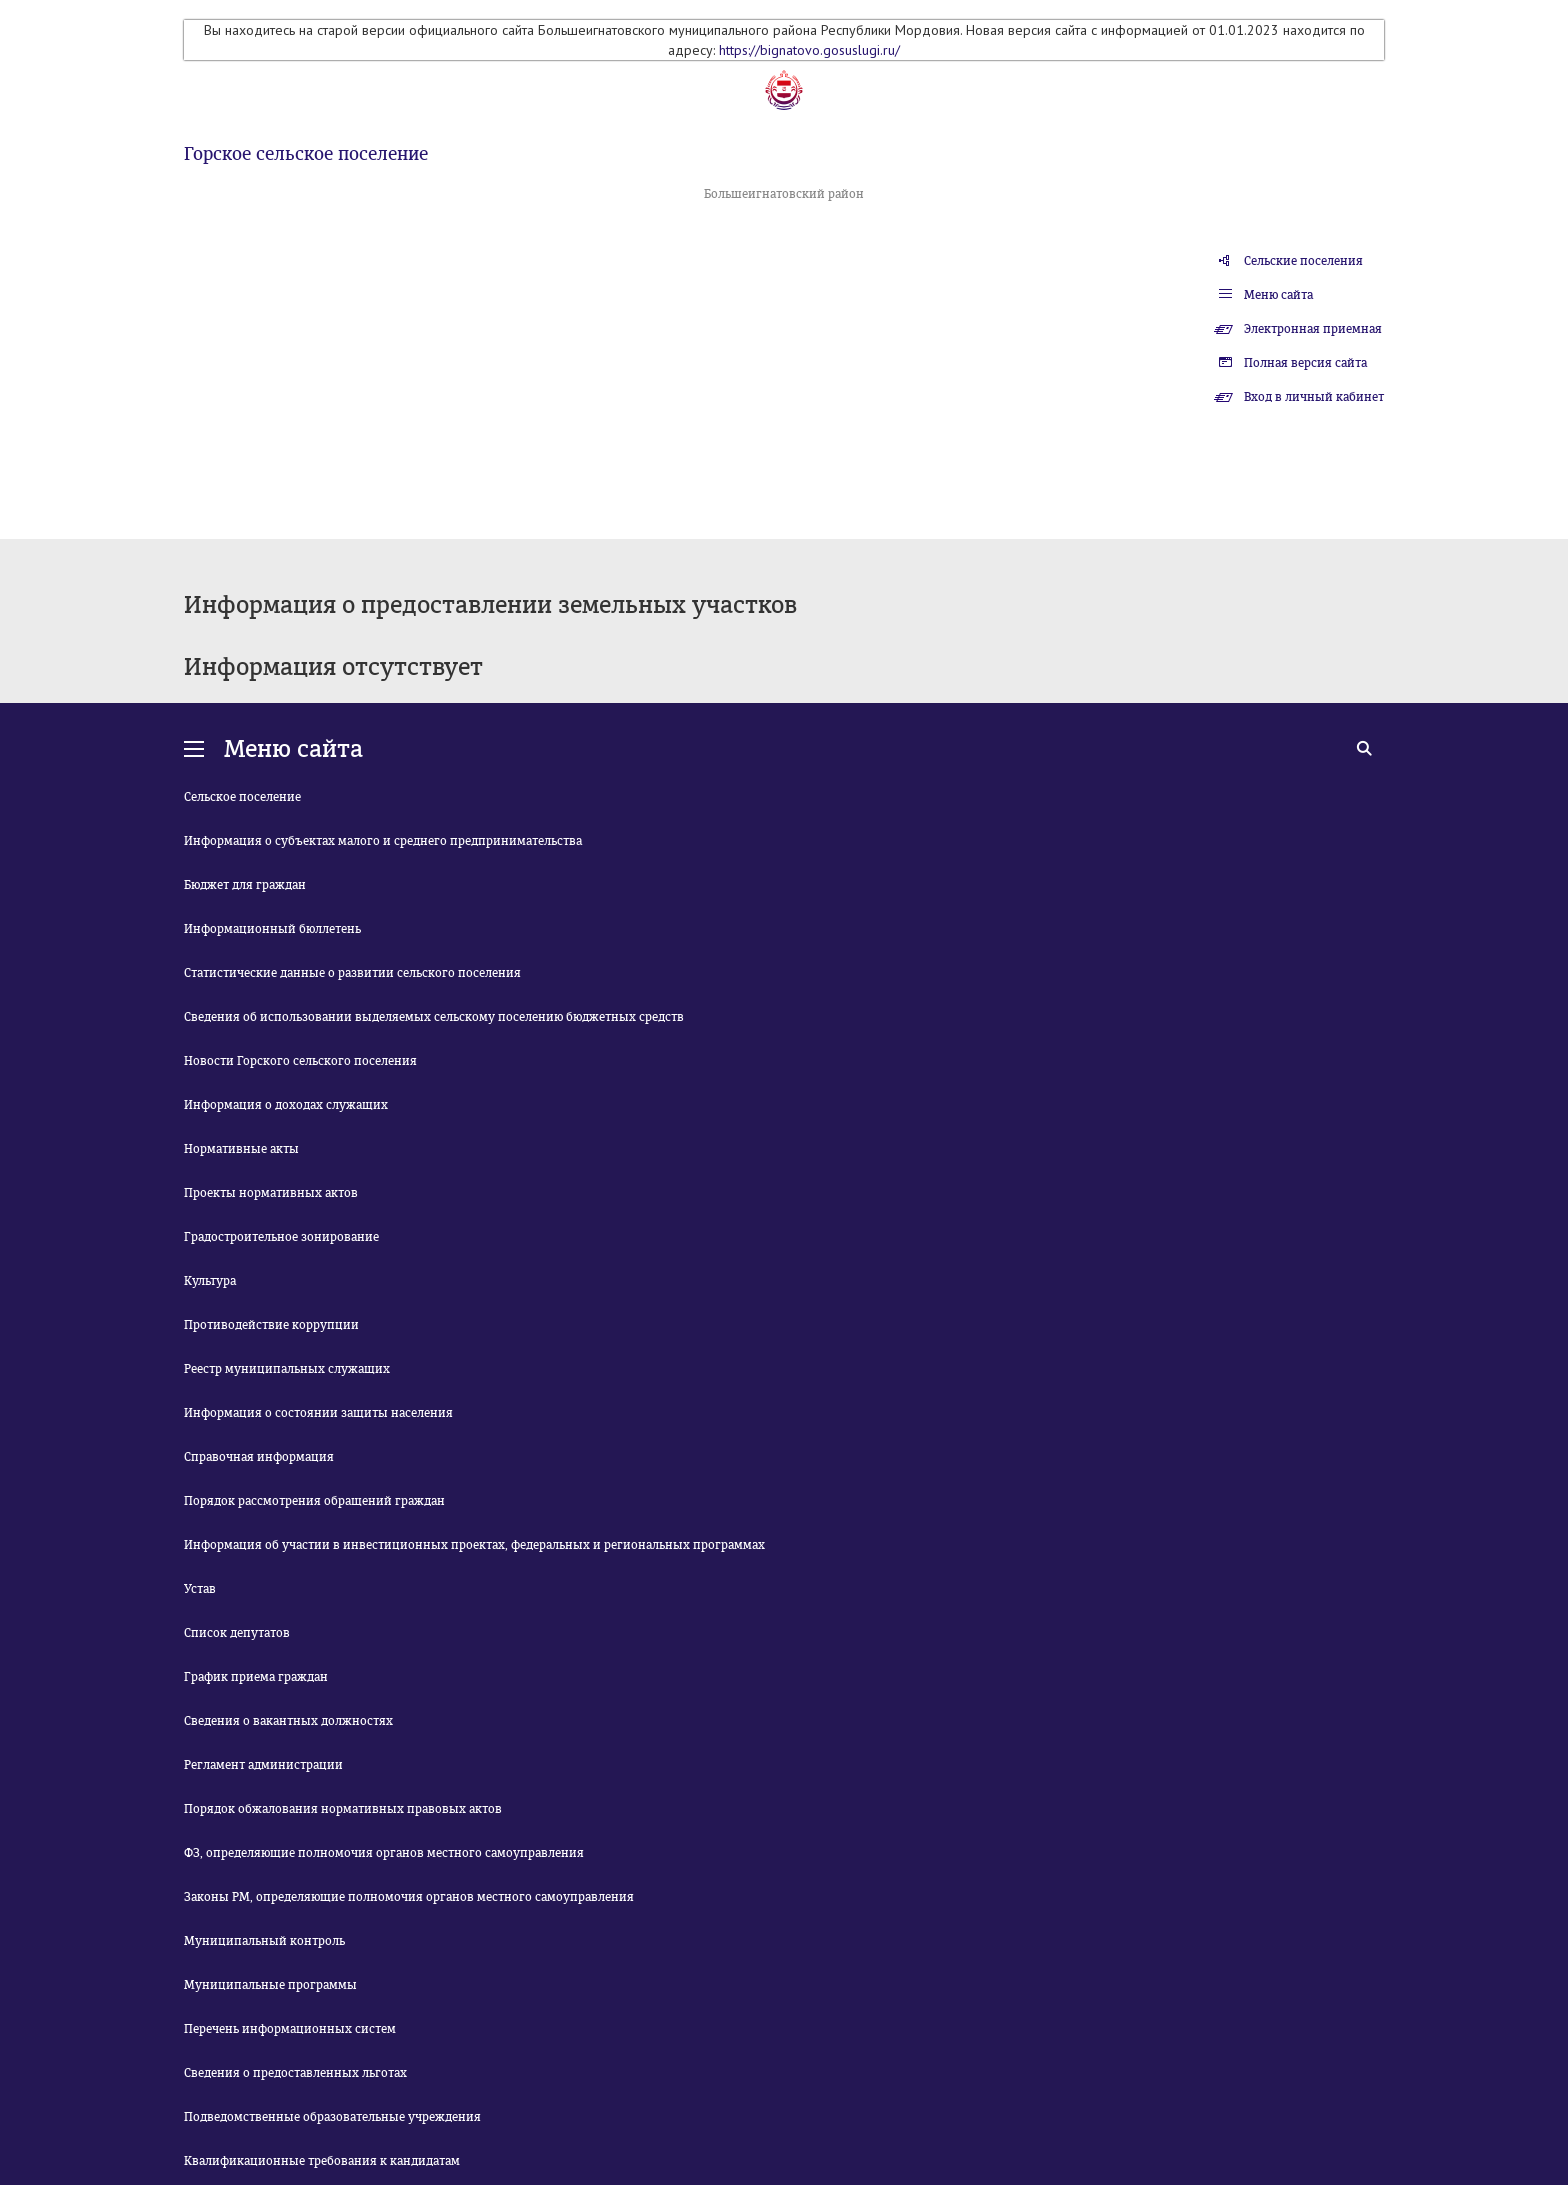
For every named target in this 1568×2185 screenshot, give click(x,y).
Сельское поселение (242, 797)
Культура (210, 1281)
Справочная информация (259, 1457)
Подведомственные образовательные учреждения (332, 2117)
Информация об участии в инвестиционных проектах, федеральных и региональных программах (474, 1545)
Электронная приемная (1313, 329)
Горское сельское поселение (306, 154)
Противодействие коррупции (271, 1325)
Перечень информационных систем (290, 2029)
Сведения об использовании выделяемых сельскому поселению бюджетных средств (434, 1017)
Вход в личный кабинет (1314, 397)
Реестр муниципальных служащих (287, 1369)
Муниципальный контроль (264, 1941)
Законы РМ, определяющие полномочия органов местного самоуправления (409, 1897)
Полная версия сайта (1305, 363)
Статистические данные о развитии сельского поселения (352, 973)
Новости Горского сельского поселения (300, 1061)
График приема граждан (256, 1677)
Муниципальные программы (270, 1985)
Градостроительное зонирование (281, 1237)
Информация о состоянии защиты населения (318, 1413)
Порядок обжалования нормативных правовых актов (343, 1809)
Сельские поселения (1303, 261)
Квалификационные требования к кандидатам (322, 2161)
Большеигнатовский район (784, 194)
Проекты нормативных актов (271, 1193)
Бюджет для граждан (245, 885)
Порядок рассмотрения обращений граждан (314, 1501)
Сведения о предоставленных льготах (295, 2073)
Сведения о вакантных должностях (288, 1721)
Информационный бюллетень (272, 929)
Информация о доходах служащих (286, 1105)
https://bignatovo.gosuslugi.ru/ (809, 50)
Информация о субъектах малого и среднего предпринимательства (383, 841)
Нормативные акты (241, 1149)
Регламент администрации (263, 1765)
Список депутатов (237, 1633)
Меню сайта (1278, 295)
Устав (200, 1589)
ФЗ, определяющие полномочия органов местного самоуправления (384, 1853)
